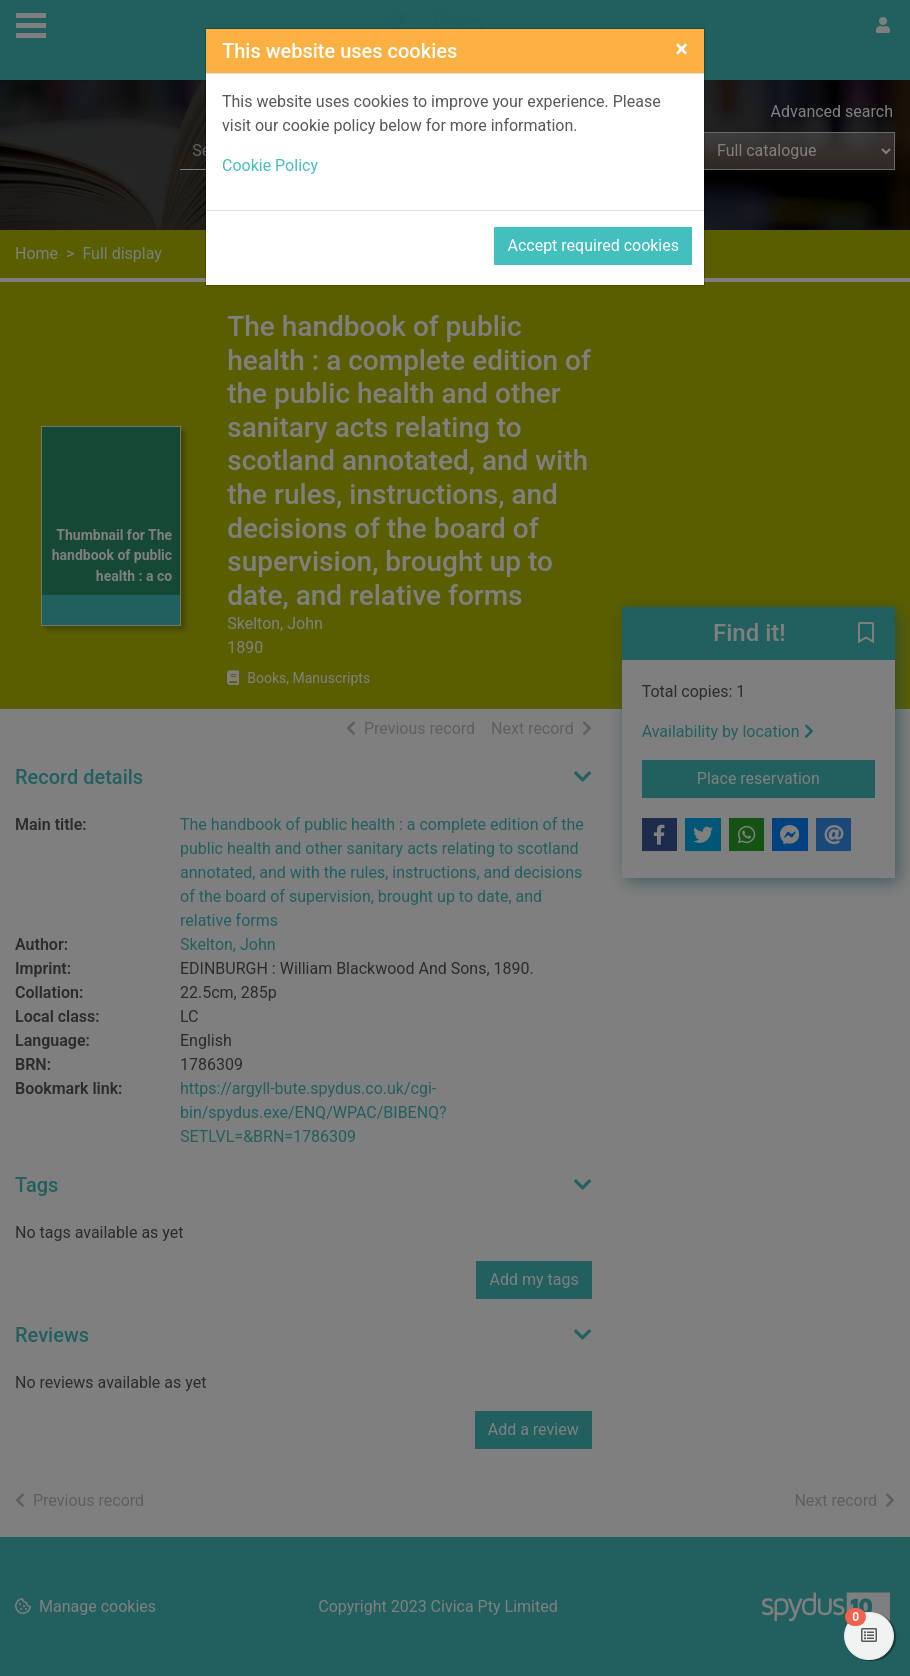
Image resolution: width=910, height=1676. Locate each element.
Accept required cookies (593, 245)
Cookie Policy (270, 165)
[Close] (681, 49)
